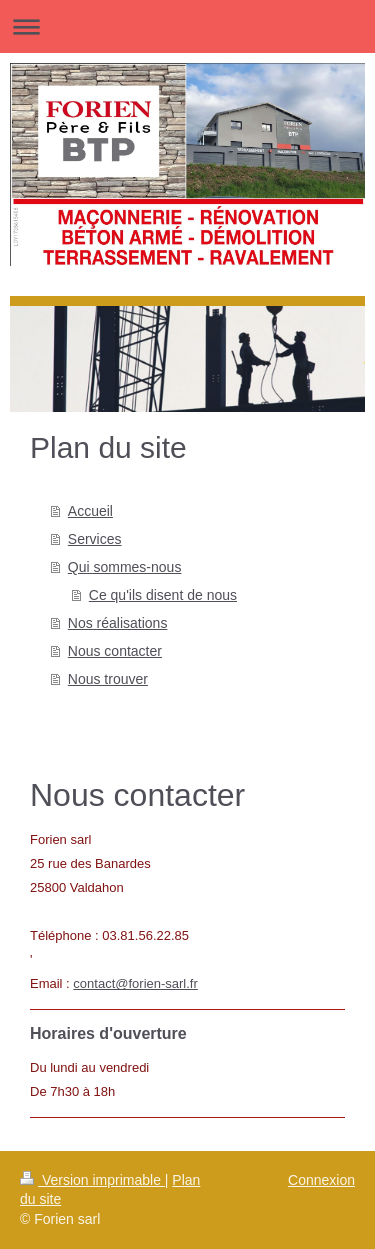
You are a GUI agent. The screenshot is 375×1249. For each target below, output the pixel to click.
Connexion (321, 1180)
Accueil (90, 511)
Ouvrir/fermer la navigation (187, 26)
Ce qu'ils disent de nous (163, 595)
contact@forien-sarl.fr (135, 983)
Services (95, 539)
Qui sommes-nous (125, 567)
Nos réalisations (118, 623)
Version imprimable (92, 1180)
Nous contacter (115, 651)
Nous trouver (108, 679)
